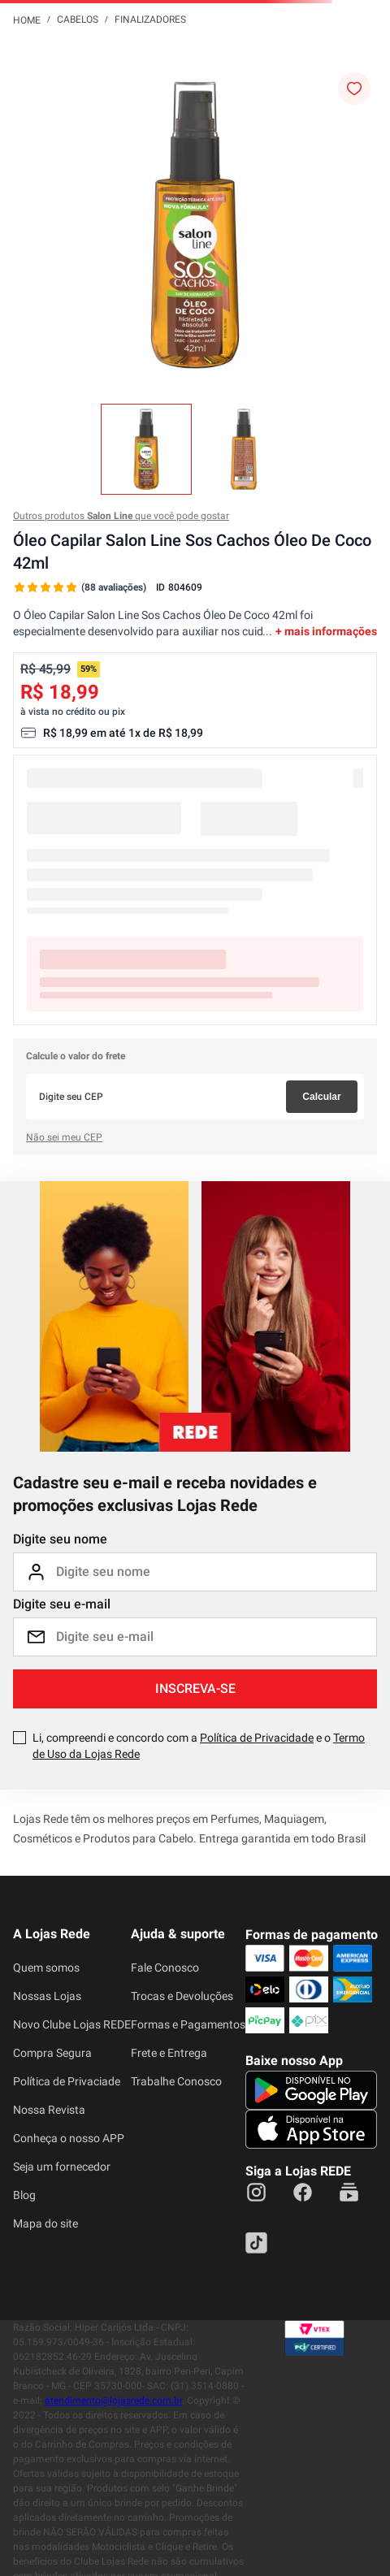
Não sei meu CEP (64, 1137)
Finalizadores (150, 19)
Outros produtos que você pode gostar (121, 516)
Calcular (321, 1096)
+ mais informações (326, 631)
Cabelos (77, 19)
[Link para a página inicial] (27, 19)
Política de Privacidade (257, 1737)
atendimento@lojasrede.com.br (113, 2400)
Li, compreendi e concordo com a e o (198, 1745)
